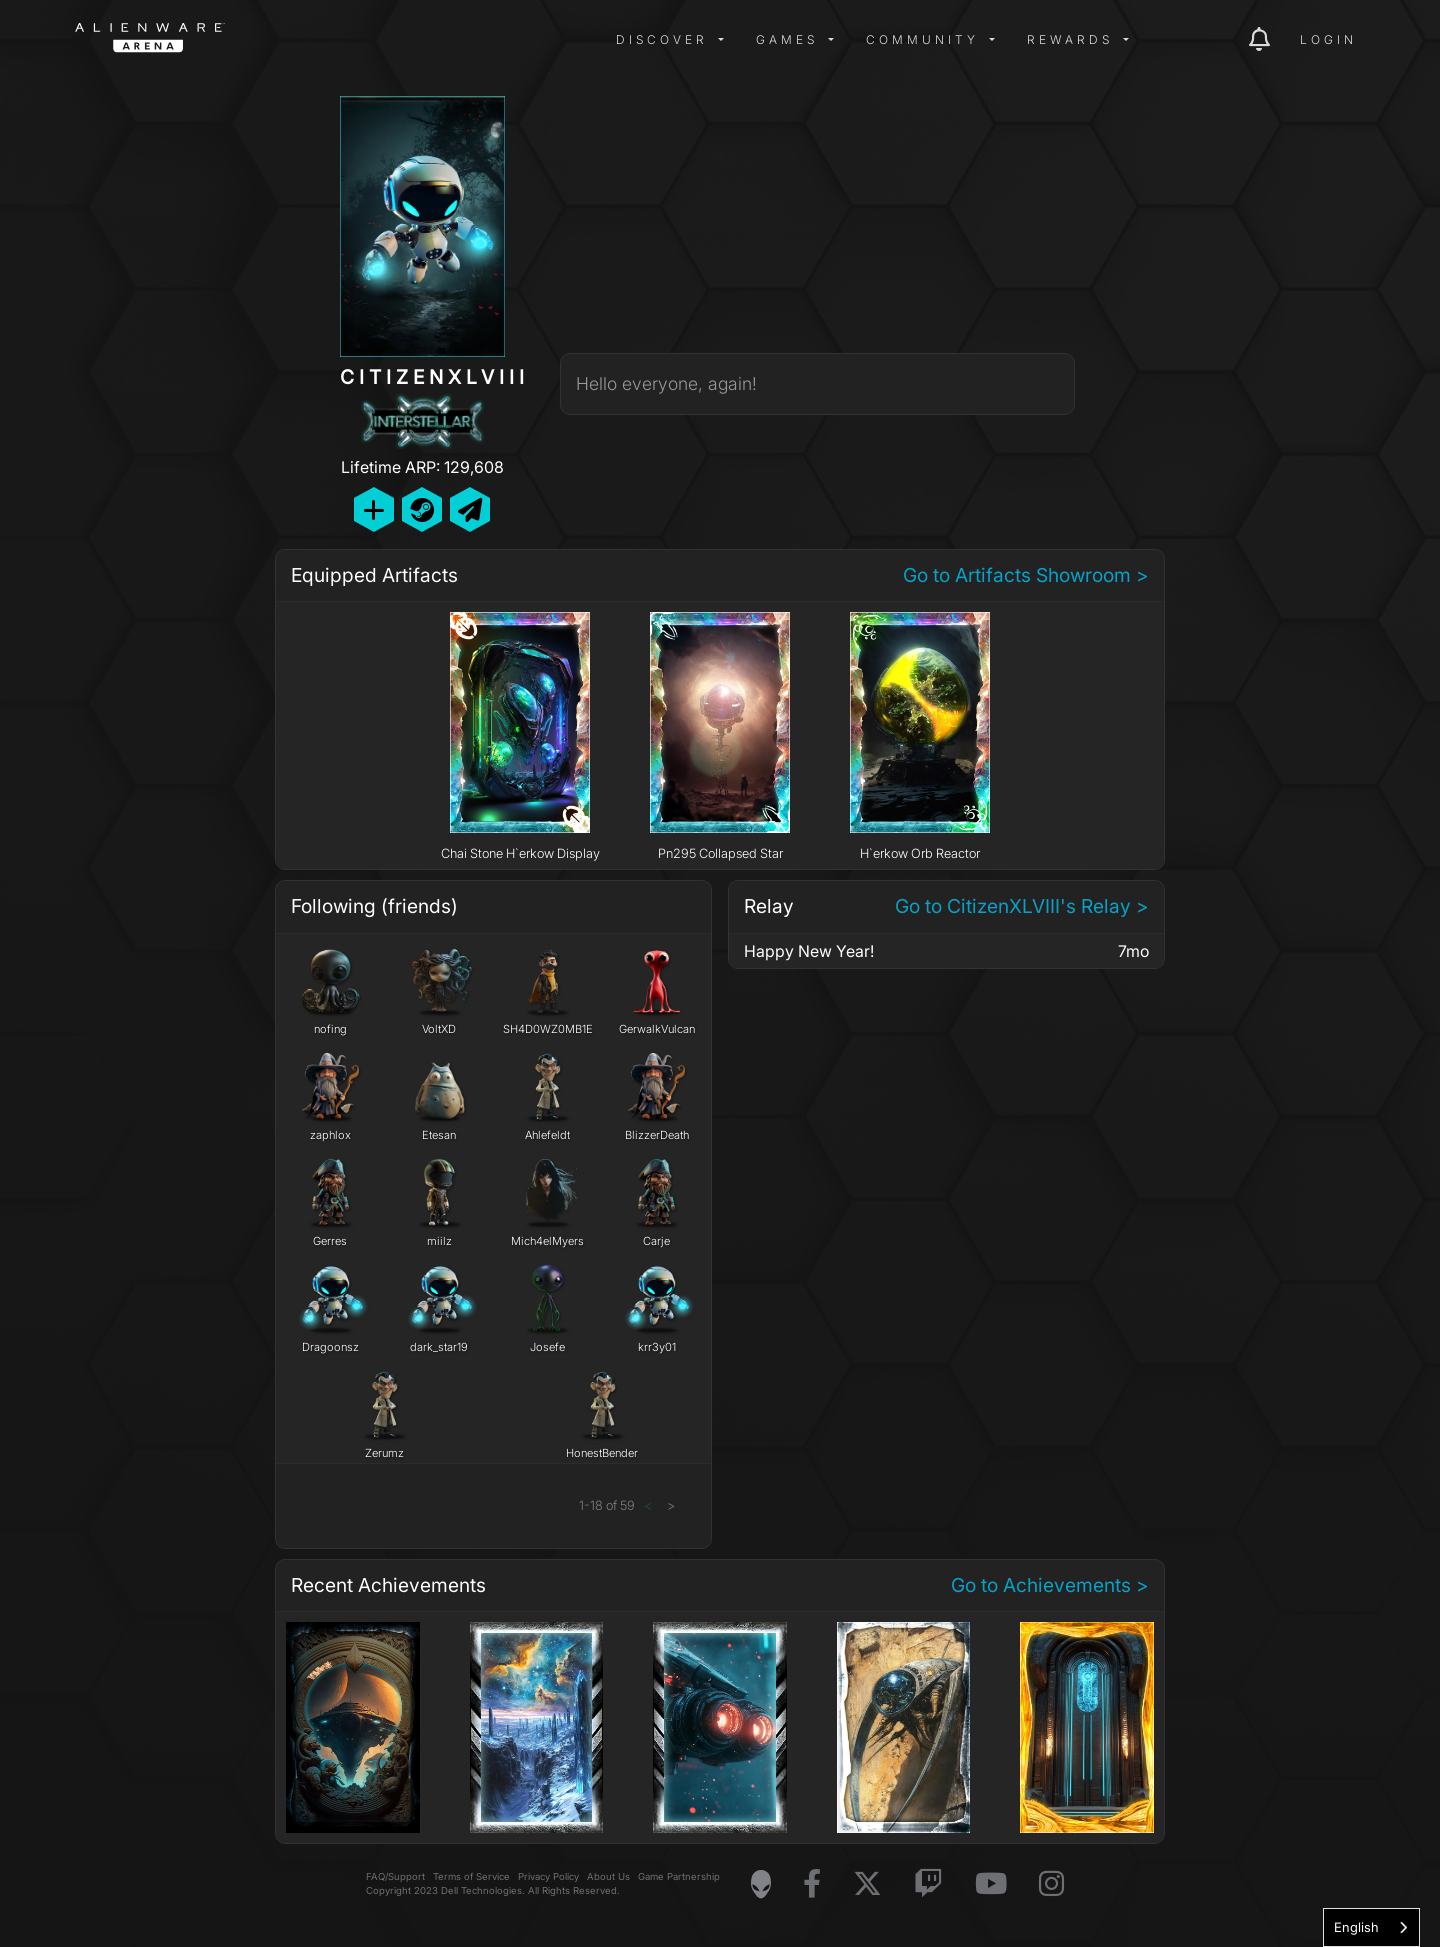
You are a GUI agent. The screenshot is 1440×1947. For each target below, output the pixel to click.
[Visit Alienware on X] (867, 1884)
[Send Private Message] (470, 509)
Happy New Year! (809, 951)
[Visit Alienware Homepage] (761, 1884)
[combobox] (1371, 1927)
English (1356, 1927)
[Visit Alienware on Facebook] (812, 1884)
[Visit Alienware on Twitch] (928, 1884)
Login (1328, 39)
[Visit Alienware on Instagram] (1051, 1884)
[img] (395, 40)
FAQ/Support (395, 1876)
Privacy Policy (548, 1876)
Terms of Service (471, 1876)
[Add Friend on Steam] (422, 509)
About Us (608, 1876)
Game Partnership (679, 1876)
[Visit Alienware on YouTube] (991, 1884)
